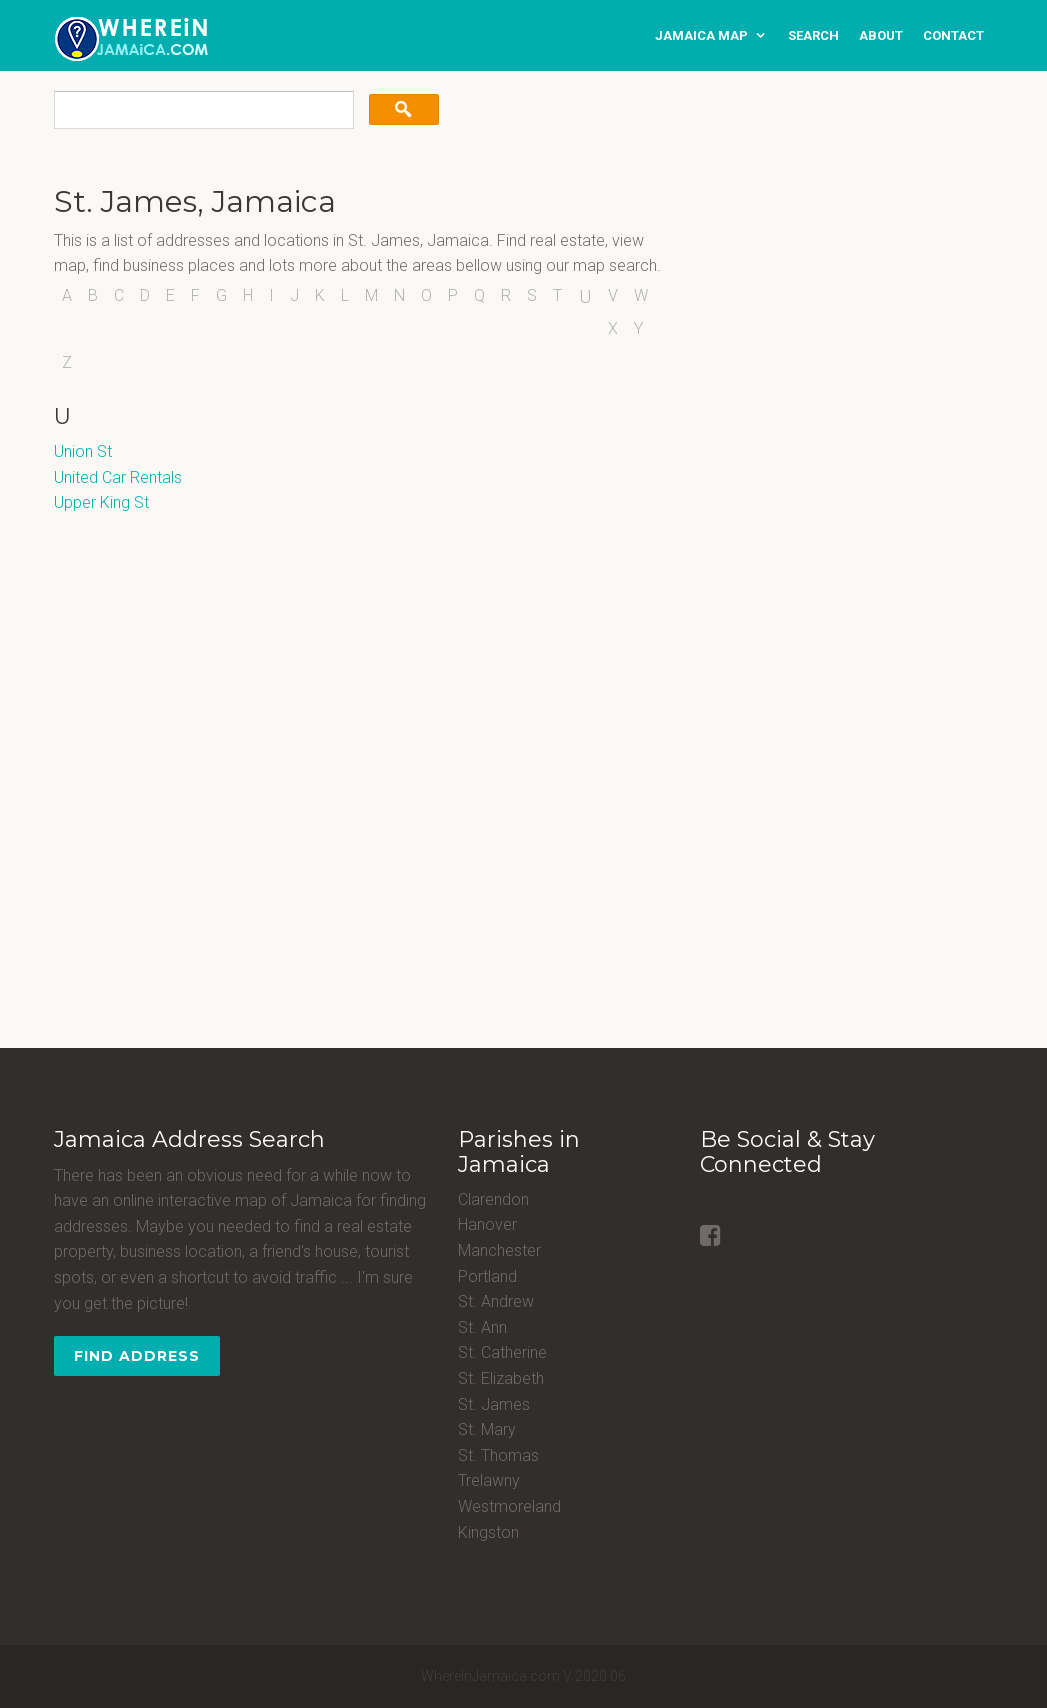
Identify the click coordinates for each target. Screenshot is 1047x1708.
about (881, 35)
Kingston (488, 1532)
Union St (83, 451)
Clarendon (493, 1199)
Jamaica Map (701, 35)
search (813, 35)
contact (953, 35)
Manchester (499, 1250)
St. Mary (487, 1429)
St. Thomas (498, 1455)
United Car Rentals (118, 477)
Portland (487, 1276)
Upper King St (101, 502)
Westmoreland (509, 1506)
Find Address (137, 1356)
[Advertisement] (825, 310)
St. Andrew (496, 1301)
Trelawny (489, 1480)
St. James (494, 1404)
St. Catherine (502, 1352)
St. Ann (482, 1327)
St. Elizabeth (501, 1378)
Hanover (487, 1224)
